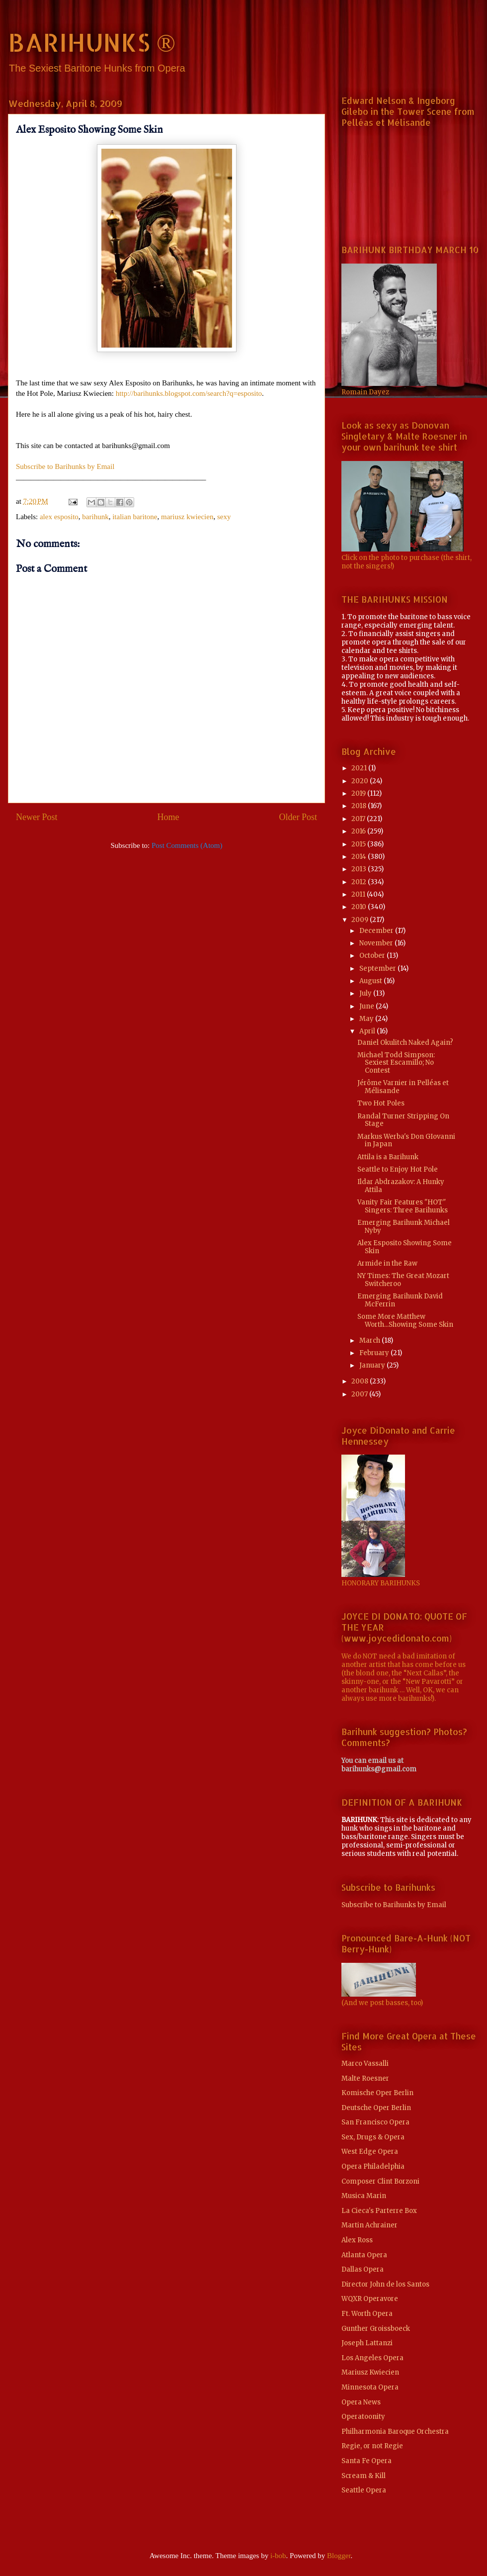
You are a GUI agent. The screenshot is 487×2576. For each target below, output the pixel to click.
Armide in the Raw (387, 1263)
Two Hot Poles (381, 1103)
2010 (359, 907)
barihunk (95, 517)
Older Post (298, 817)
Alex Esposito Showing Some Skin (404, 1247)
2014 (359, 856)
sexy (224, 517)
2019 (359, 793)
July (366, 993)
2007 (360, 1394)
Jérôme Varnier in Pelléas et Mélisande (403, 1087)
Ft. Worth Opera (367, 2313)
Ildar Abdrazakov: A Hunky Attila (400, 1186)
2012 (359, 882)
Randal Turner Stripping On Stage (403, 1120)
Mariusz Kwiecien (370, 2372)
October (373, 955)
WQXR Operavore (369, 2299)
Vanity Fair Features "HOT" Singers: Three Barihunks (402, 1206)
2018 (359, 806)
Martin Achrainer (369, 2225)
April (368, 1031)
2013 (359, 869)
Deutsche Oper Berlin (376, 2108)
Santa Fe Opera (366, 2461)
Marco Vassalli (365, 2063)
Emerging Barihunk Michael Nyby (403, 1226)
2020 (360, 781)
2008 (360, 1381)
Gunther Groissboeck (375, 2328)
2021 (359, 768)
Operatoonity (363, 2416)
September (378, 968)
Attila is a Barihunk (387, 1157)
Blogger (339, 2556)
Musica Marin (363, 2196)
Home (168, 817)
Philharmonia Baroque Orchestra (395, 2431)
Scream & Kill (363, 2476)
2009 (360, 920)
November (377, 943)
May (367, 1018)
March (370, 1340)
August (371, 981)
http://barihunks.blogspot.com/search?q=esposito (189, 393)
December (377, 930)
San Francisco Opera (375, 2122)
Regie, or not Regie (372, 2446)
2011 (359, 894)
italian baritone (134, 517)
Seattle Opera (363, 2490)
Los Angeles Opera (372, 2358)
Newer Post (37, 817)
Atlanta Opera (364, 2255)
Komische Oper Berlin (377, 2093)
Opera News (361, 2402)
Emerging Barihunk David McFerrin (400, 1300)
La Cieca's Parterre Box (379, 2211)
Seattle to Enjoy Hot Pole (397, 1169)
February (375, 1353)
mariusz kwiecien (187, 517)
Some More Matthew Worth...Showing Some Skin (405, 1320)
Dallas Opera (362, 2269)
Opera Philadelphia (373, 2166)
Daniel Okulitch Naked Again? (405, 1042)
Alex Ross (357, 2240)
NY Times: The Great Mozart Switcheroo (403, 1280)
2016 (359, 831)
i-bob (278, 2556)
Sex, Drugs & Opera (373, 2137)
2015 (359, 844)
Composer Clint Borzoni (380, 2181)
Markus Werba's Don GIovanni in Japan (406, 1140)
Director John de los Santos (385, 2284)
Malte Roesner (365, 2078)
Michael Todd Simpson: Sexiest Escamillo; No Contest (396, 1063)
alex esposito (59, 517)
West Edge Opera (369, 2151)
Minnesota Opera (370, 2387)
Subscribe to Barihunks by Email (65, 466)
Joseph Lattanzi (367, 2343)
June (367, 1006)
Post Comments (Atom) (187, 845)
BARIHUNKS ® (91, 42)
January (373, 1365)
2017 (359, 819)
